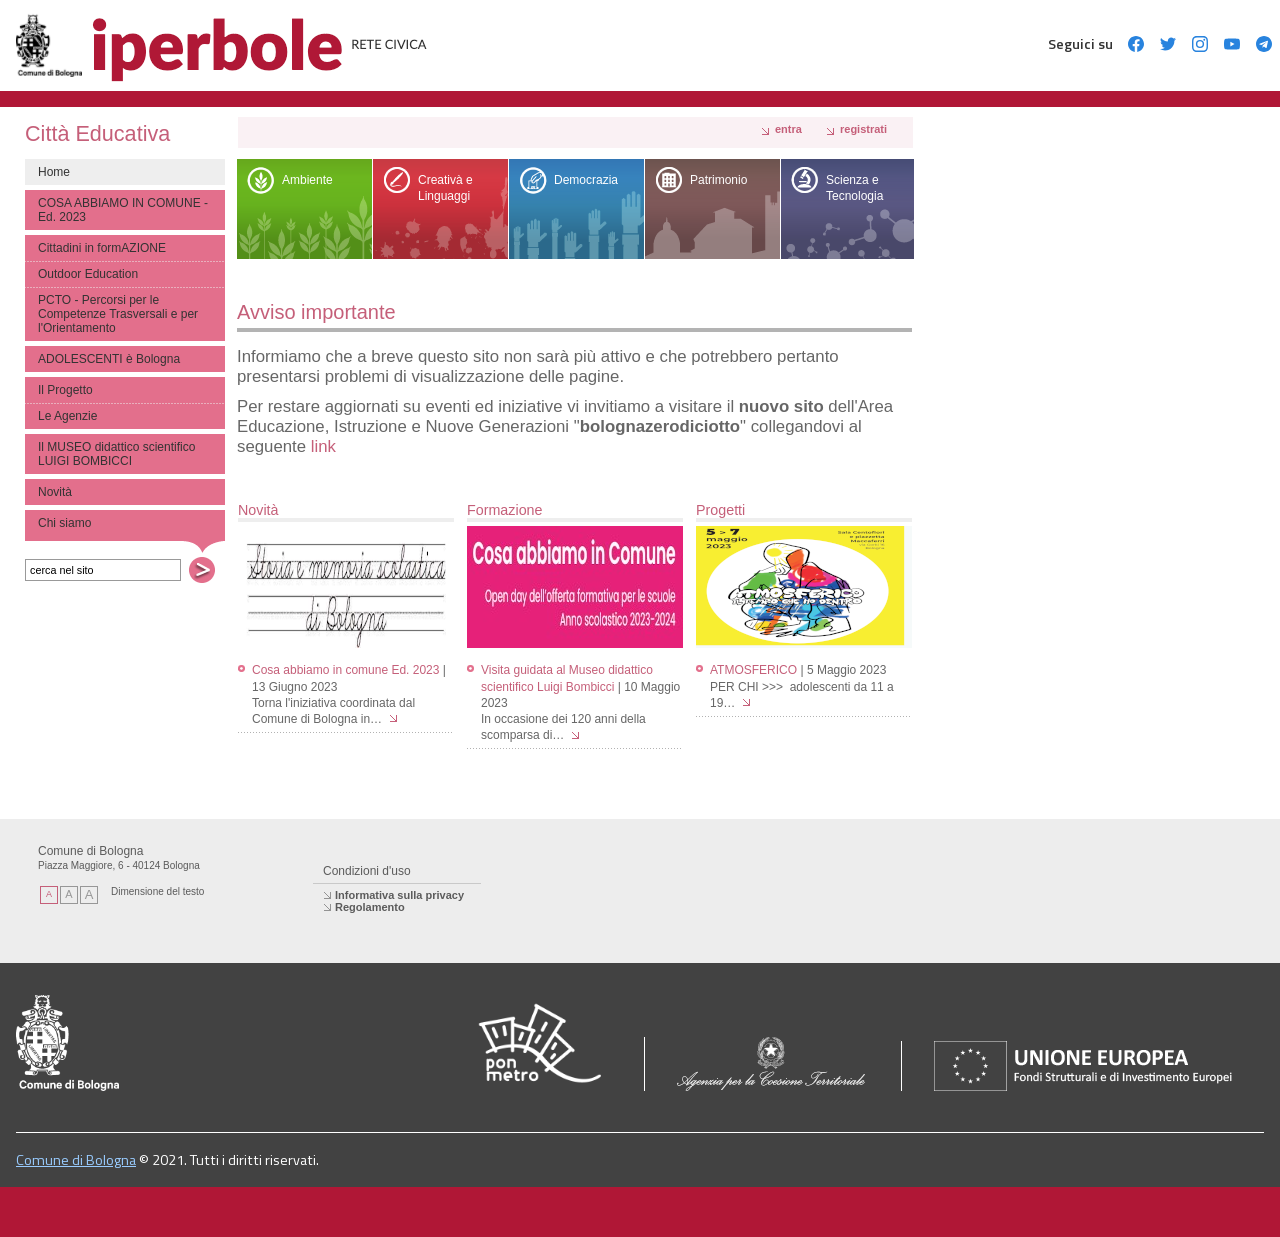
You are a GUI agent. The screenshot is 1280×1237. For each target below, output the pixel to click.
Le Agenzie (67, 416)
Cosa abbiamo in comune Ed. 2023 (345, 670)
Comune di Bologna (76, 1160)
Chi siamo (64, 523)
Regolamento (370, 907)
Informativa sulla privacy (399, 895)
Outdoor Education (88, 274)
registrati (863, 129)
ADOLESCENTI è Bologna (109, 359)
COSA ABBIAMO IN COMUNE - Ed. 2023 (123, 210)
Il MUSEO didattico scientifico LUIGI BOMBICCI (116, 454)
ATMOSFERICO (753, 670)
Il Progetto (65, 390)
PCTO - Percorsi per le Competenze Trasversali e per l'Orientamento (118, 314)
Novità (55, 492)
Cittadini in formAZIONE (102, 248)
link (323, 446)
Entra (788, 129)
